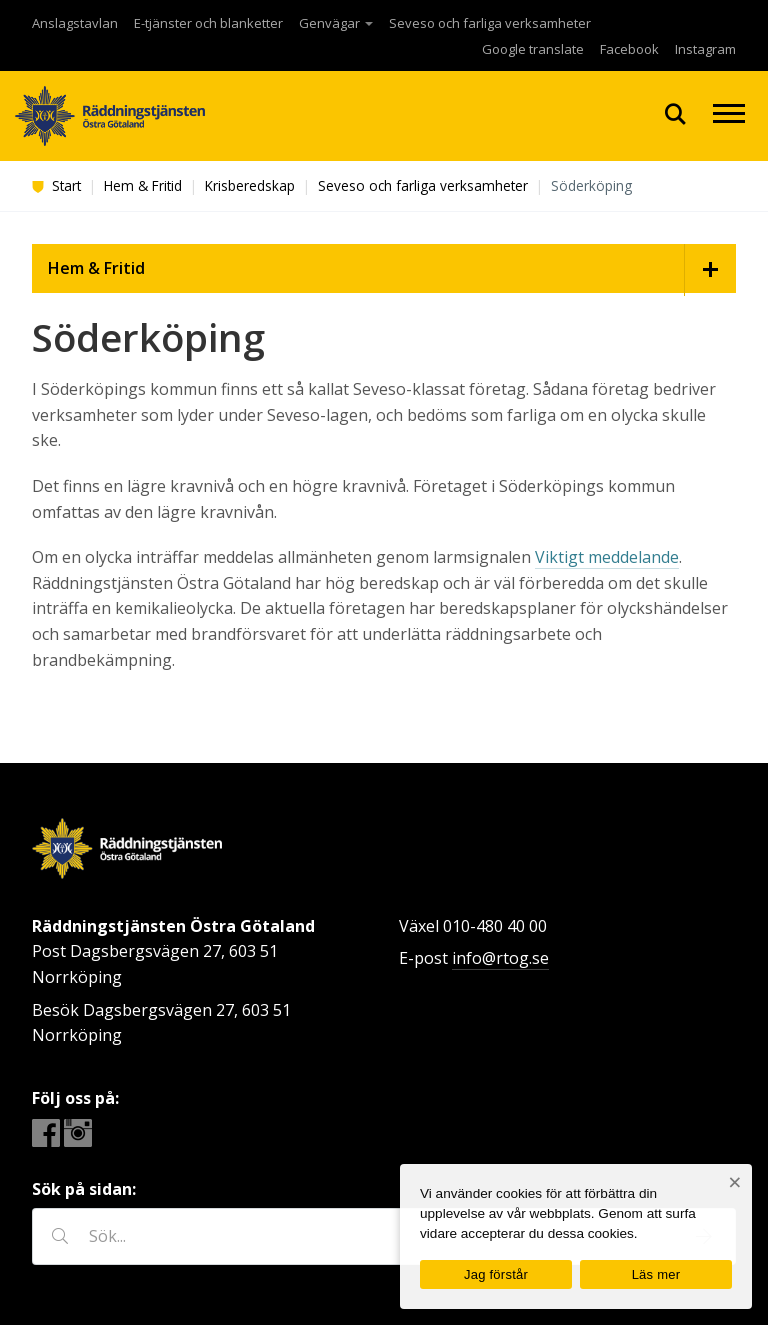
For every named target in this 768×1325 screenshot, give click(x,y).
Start (56, 185)
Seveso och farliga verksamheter (490, 23)
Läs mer (656, 1274)
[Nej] (734, 1182)
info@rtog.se (500, 958)
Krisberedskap (250, 185)
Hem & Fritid (143, 185)
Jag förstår (496, 1274)
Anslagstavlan (75, 23)
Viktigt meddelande (607, 557)
